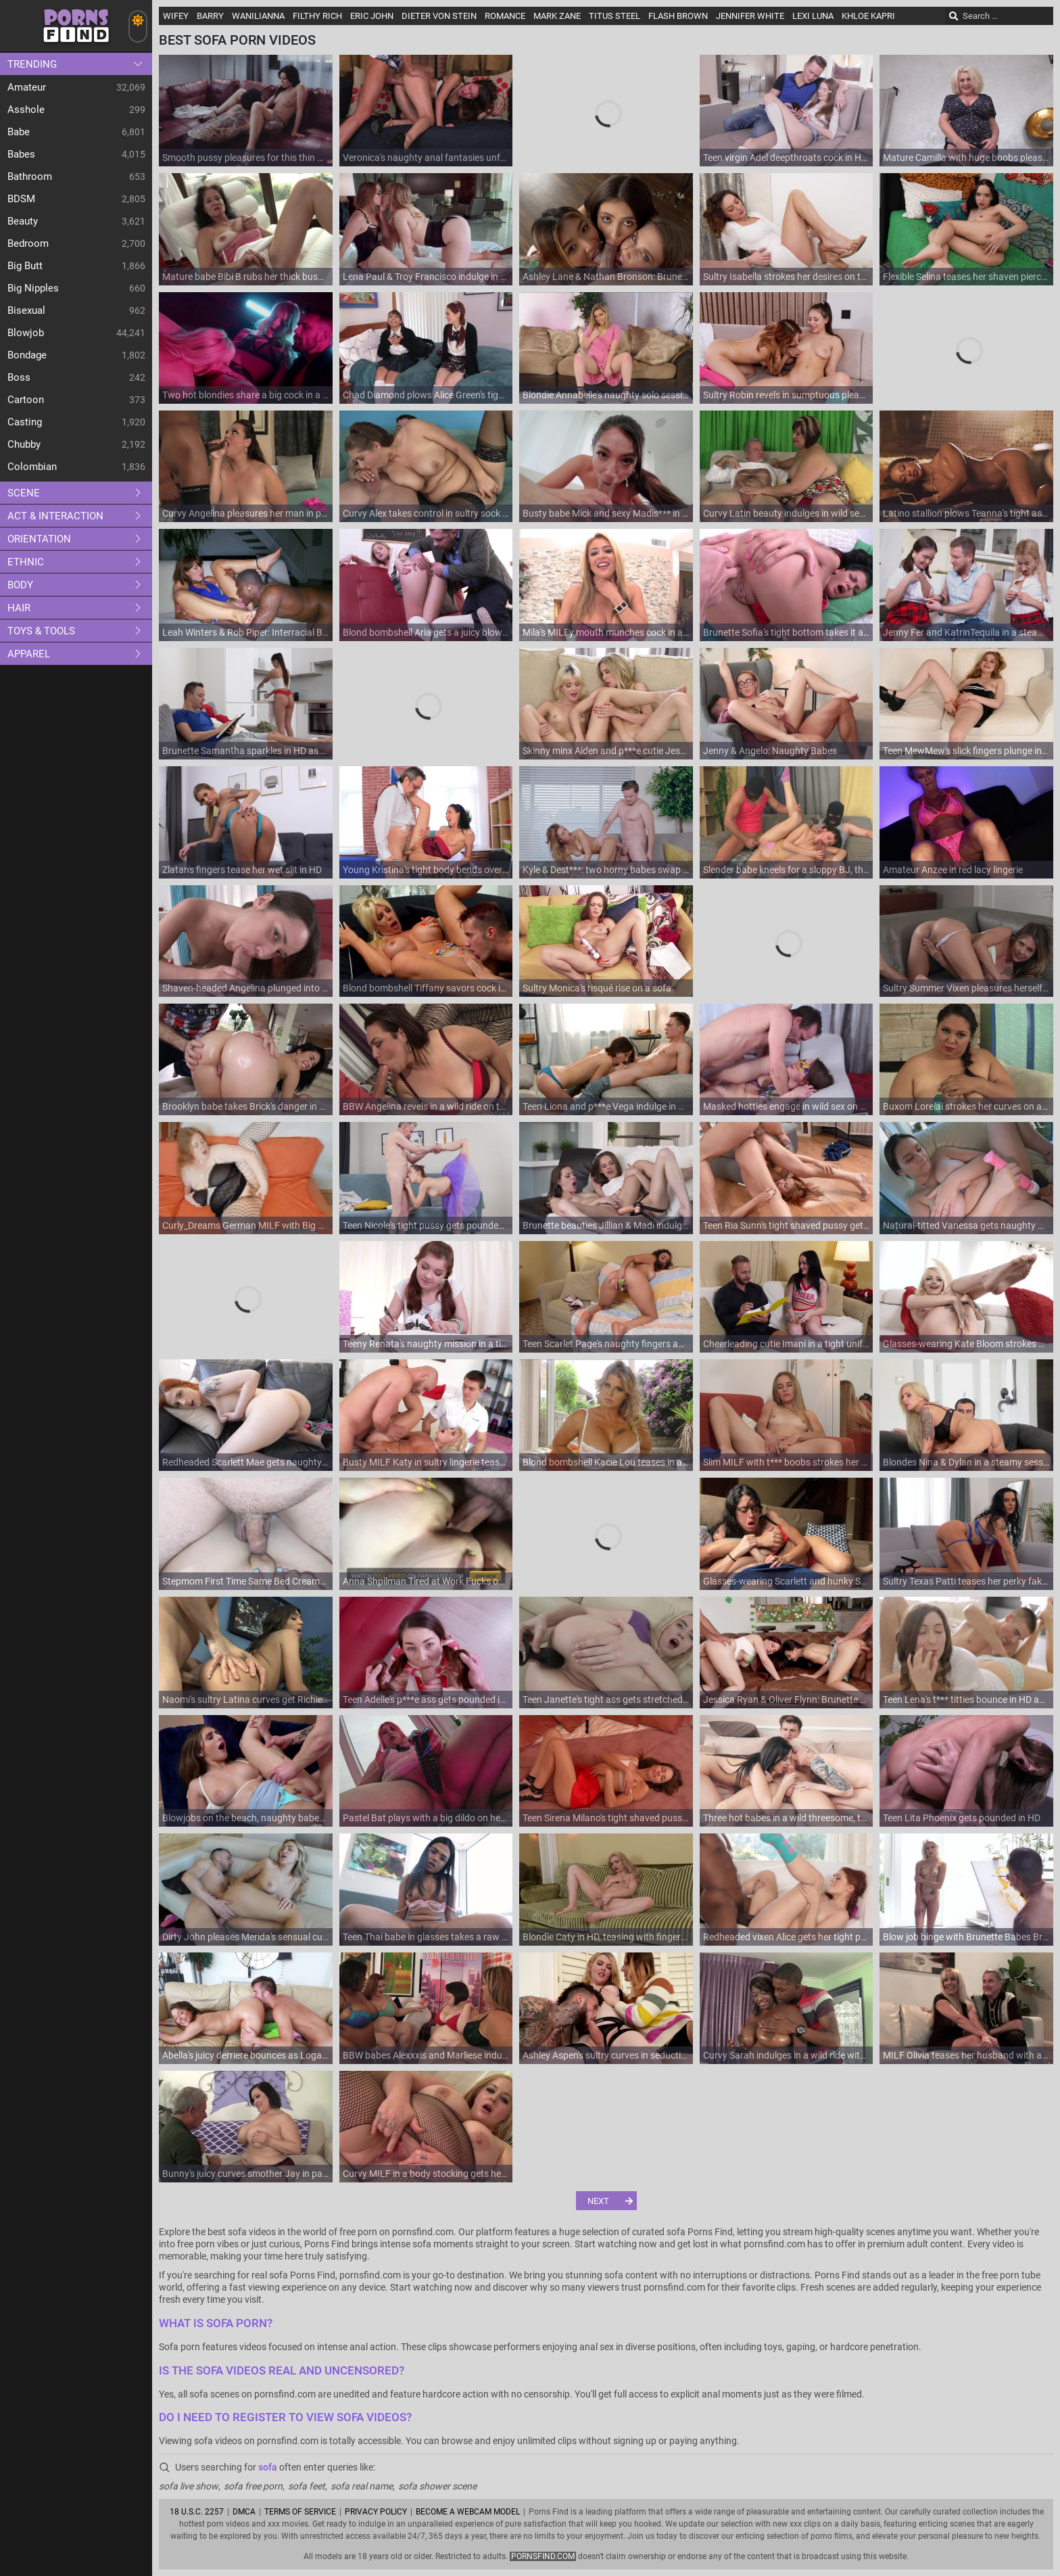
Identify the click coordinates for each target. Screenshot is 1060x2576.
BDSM (21, 199)
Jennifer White (750, 16)
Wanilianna (258, 16)
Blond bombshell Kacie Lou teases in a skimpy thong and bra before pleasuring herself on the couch (606, 1462)
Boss (18, 377)
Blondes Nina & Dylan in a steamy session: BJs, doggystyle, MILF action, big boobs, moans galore (966, 1462)
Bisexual (26, 310)
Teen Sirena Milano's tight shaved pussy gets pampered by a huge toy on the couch (606, 1817)
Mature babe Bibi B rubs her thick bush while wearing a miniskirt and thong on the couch (245, 276)
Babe (18, 132)
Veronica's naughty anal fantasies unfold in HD (426, 157)
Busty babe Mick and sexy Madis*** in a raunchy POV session (606, 513)
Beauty (22, 221)
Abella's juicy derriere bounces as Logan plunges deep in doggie (245, 2055)
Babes (21, 154)
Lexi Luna (813, 16)
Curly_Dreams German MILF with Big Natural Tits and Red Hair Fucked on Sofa (245, 1225)
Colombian (32, 467)
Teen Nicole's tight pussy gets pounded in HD (426, 1225)
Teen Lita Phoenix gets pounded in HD (961, 1817)
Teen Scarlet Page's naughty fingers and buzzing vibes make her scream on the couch (606, 1343)
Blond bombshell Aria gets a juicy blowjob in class (426, 632)
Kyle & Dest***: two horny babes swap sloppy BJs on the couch (606, 869)
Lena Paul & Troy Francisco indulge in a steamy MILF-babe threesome (426, 276)
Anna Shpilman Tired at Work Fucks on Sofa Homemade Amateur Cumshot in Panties (426, 1581)
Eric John (371, 16)
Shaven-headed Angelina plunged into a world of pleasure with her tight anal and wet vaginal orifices (245, 988)
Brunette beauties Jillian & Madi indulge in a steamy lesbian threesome (606, 1225)
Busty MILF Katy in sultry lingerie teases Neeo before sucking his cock (426, 1462)
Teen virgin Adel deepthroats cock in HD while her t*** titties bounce (786, 157)
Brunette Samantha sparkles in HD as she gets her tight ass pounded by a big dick (245, 750)
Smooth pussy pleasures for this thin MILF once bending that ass (245, 157)
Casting (24, 422)
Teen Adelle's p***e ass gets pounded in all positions (426, 1699)
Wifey (176, 16)
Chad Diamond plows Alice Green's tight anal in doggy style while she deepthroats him (426, 395)
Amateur (26, 87)
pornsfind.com (543, 2556)
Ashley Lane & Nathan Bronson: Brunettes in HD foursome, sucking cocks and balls (606, 276)
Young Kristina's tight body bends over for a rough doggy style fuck (426, 869)
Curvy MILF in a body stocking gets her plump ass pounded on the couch (426, 2173)
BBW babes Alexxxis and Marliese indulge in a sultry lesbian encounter (426, 2055)
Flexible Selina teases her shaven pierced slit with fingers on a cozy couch (966, 276)
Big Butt (25, 266)
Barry (210, 16)
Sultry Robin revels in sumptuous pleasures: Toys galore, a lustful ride (786, 395)
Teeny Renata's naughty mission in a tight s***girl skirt (426, 1343)
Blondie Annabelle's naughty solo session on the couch (606, 395)
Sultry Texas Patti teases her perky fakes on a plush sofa (966, 1581)
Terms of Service (300, 2511)
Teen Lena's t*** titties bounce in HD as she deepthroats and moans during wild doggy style (966, 1699)
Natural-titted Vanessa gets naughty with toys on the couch (966, 1225)
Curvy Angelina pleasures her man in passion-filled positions (245, 513)
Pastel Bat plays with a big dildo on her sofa (426, 1817)
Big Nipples (33, 288)
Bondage (27, 355)
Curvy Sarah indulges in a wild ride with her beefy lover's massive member (786, 2055)
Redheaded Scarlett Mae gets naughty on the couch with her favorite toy (245, 1462)
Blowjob (25, 333)
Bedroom (28, 243)
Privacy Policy (376, 2511)
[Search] (954, 16)
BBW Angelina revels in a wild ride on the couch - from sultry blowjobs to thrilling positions (426, 1106)
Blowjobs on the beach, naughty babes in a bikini (245, 1817)
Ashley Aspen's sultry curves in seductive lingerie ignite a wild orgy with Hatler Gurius (606, 2055)
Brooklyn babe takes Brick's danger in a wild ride (245, 1106)
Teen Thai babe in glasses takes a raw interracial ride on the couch (426, 1936)
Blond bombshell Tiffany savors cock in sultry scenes (426, 988)
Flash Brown (678, 16)
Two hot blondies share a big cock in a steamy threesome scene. (245, 395)
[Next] (606, 2200)
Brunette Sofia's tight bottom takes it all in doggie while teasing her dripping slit (786, 632)
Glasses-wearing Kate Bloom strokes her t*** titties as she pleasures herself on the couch (966, 1343)
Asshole (26, 109)
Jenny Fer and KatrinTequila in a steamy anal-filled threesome (966, 632)
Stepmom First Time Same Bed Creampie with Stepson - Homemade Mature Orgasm (245, 1581)
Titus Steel (614, 16)
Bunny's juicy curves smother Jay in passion (245, 2173)
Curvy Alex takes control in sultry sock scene (426, 513)
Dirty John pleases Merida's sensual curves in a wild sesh (245, 1936)
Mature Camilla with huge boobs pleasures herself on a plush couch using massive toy (966, 157)
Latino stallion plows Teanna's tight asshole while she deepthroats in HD (966, 513)
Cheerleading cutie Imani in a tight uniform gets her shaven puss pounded (786, 1343)
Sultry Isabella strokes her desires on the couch (786, 276)
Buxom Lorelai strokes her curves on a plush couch (966, 1106)
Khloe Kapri (868, 16)
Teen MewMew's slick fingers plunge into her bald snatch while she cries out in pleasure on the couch (966, 750)
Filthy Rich (317, 16)
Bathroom (29, 176)
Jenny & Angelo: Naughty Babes (770, 750)
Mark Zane (557, 16)
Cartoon (25, 400)
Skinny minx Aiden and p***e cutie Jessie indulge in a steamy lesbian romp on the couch (606, 750)
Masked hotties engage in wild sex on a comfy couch (786, 1106)
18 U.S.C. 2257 (197, 2511)
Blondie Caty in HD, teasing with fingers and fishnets (606, 1936)
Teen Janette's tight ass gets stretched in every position (606, 1699)
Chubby (24, 444)
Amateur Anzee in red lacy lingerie (953, 869)
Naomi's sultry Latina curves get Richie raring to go (245, 1699)
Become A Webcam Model (468, 2511)
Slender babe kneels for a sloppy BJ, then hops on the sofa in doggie (786, 869)
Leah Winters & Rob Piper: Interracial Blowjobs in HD (245, 632)
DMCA (244, 2511)
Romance (505, 16)
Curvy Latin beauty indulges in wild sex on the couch (786, 513)
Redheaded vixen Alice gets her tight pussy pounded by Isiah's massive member (786, 1936)
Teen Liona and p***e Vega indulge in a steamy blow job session (606, 1106)
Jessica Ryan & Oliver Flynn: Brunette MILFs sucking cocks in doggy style (786, 1699)
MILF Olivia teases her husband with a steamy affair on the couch (966, 2055)
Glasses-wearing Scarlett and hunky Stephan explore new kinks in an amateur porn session (786, 1581)
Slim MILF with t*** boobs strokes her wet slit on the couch (786, 1462)
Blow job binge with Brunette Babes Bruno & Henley (966, 1936)
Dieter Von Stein (439, 16)
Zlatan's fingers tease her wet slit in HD (242, 869)
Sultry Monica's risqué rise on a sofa (597, 988)
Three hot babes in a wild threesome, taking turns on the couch (786, 1817)
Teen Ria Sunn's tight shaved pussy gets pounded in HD (786, 1225)
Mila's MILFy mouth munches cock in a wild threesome (606, 632)
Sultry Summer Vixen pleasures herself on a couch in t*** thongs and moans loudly (966, 988)
